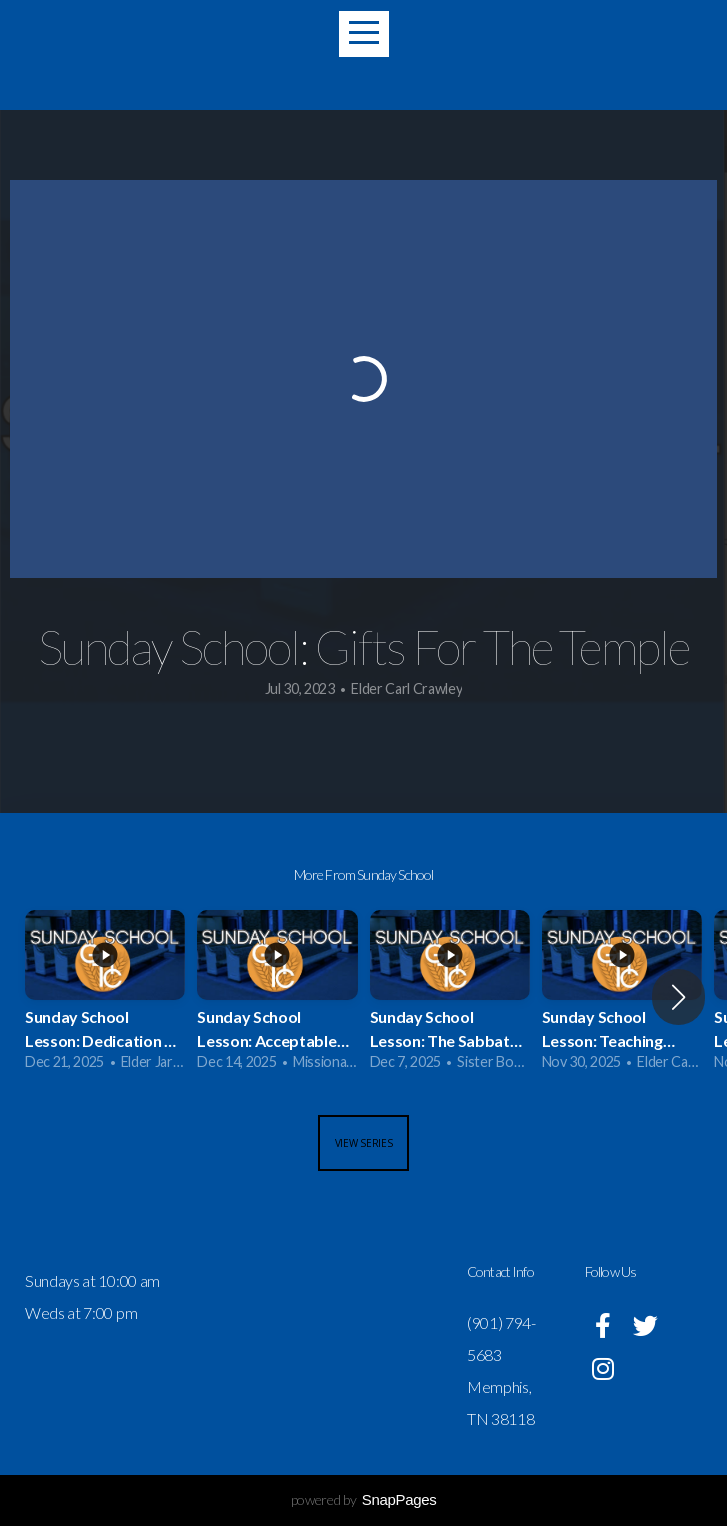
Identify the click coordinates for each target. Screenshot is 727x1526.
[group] (105, 997)
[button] (678, 997)
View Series (364, 1143)
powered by (364, 1499)
